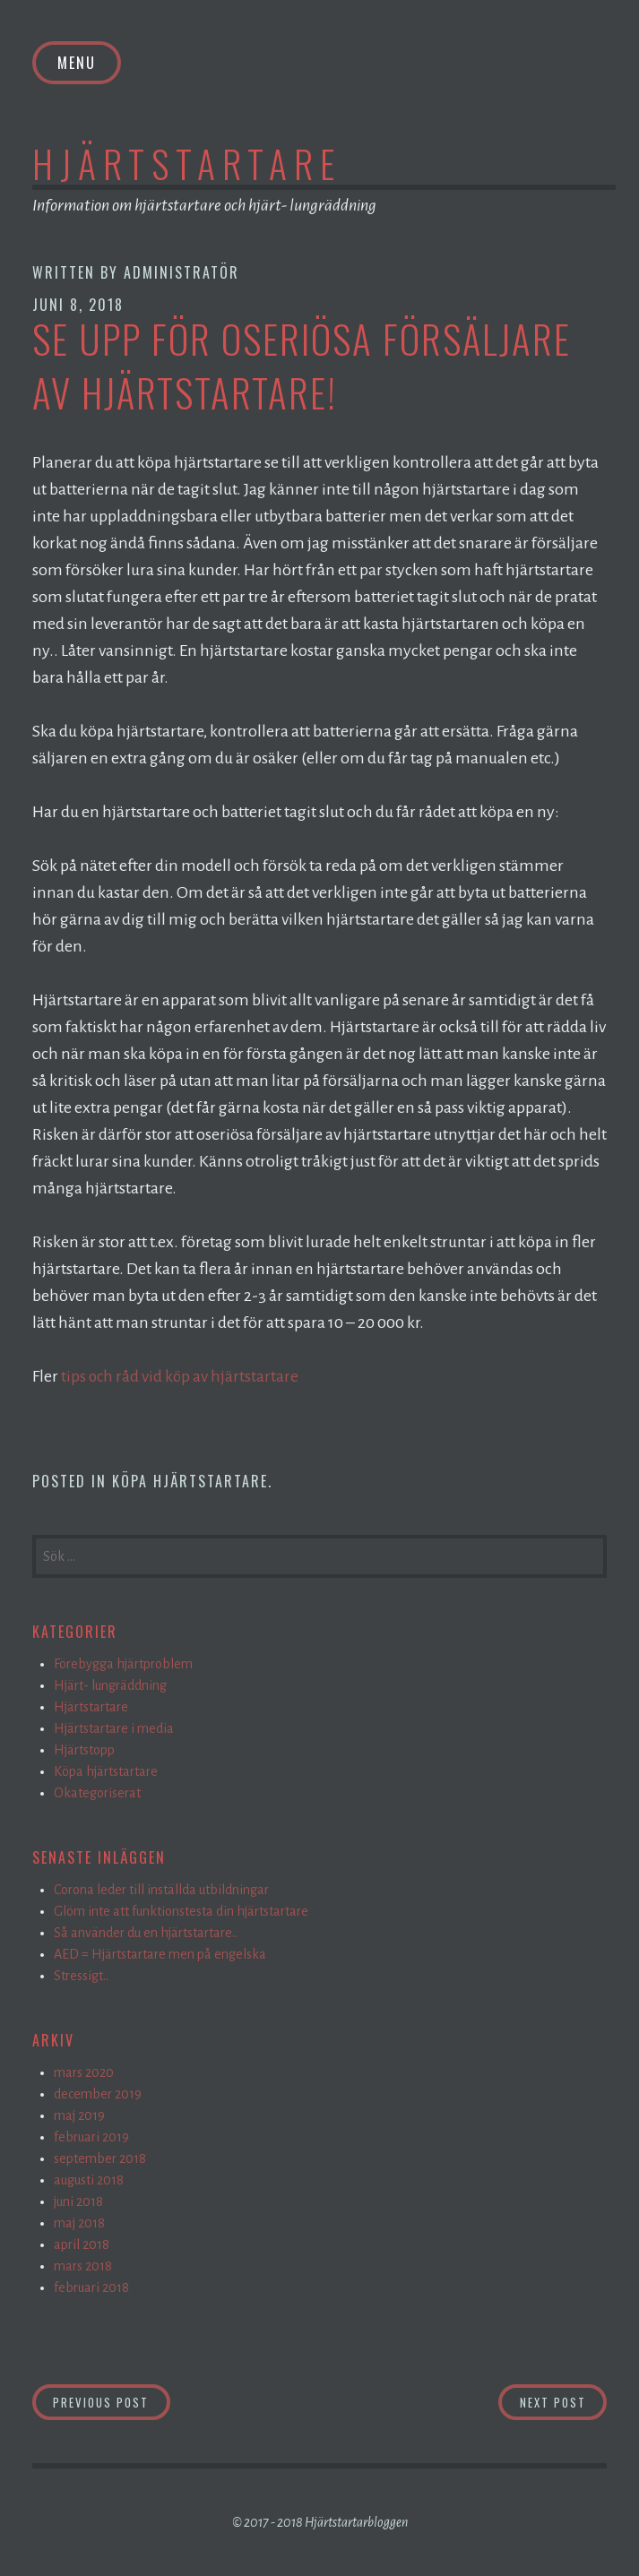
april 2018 (81, 2244)
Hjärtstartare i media (114, 1728)
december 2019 (98, 2094)
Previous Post (111, 2400)
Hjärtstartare (186, 163)
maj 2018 (79, 2223)
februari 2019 (91, 2137)
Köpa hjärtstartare (190, 1481)
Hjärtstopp (84, 1750)
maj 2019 (79, 2115)
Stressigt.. (81, 1976)
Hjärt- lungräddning (110, 1685)
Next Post (564, 2400)
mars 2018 (83, 2266)
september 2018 (100, 2158)
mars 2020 (84, 2072)
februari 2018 (91, 2287)
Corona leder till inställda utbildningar (161, 1889)
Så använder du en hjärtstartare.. (145, 1933)
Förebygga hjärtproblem (123, 1664)
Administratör (181, 272)
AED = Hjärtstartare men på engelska (160, 1954)
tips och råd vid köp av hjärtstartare (181, 1376)
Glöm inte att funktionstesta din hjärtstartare (181, 1911)
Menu (76, 62)
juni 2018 (78, 2201)
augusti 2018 (89, 2180)
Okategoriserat (97, 1793)
